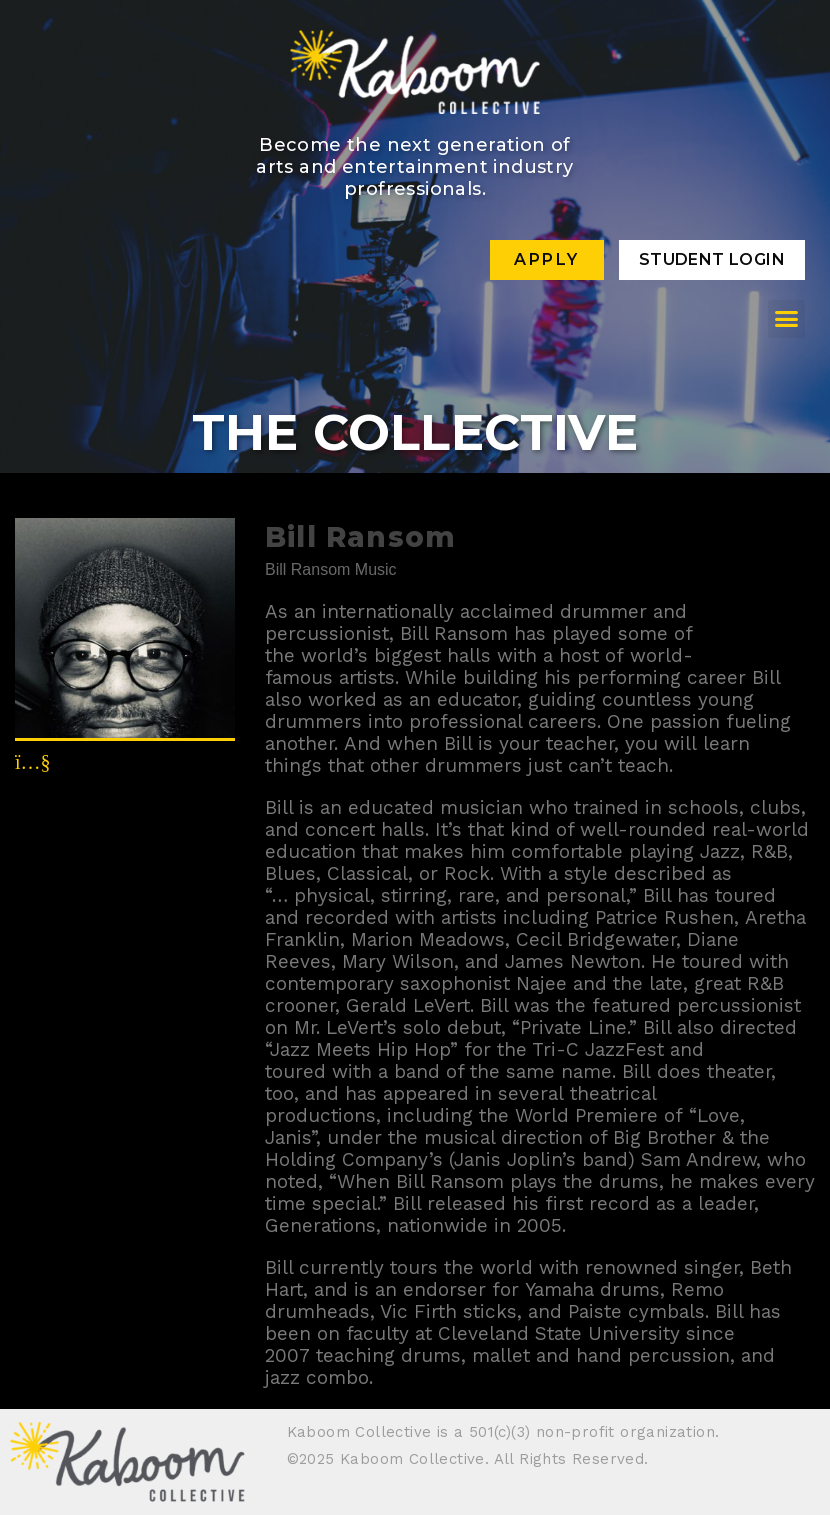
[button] (787, 319)
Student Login (712, 259)
